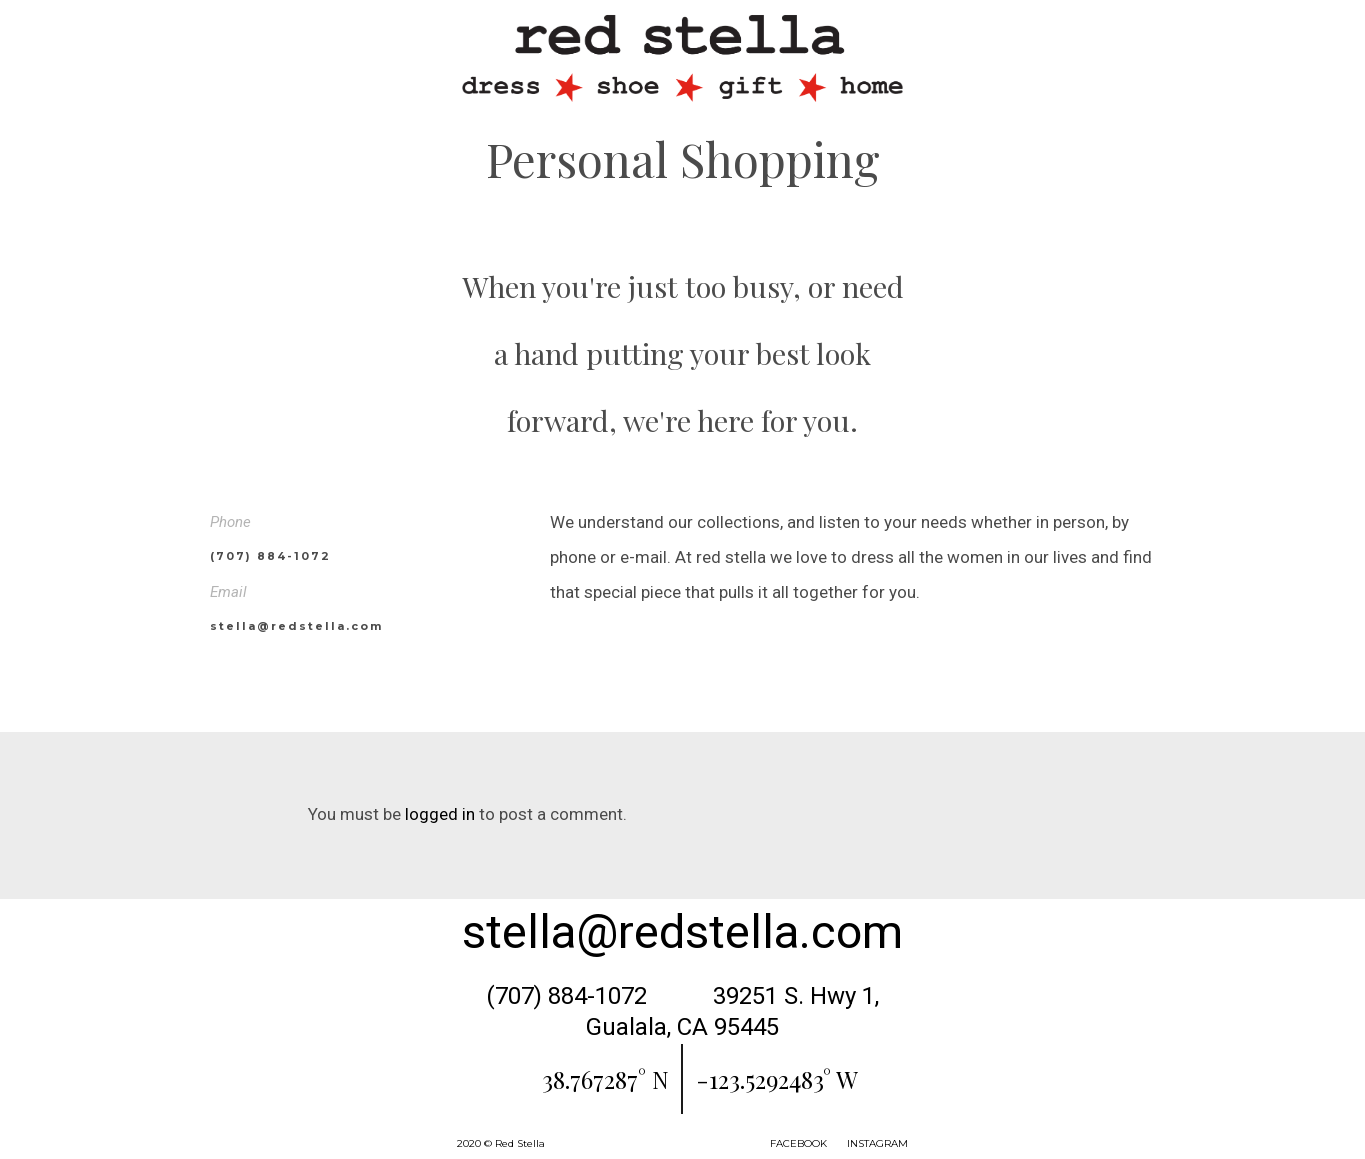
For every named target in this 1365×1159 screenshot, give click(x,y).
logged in (440, 814)
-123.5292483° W (777, 1079)
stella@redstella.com (682, 931)
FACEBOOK (798, 1143)
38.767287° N (605, 1079)
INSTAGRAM (877, 1143)
